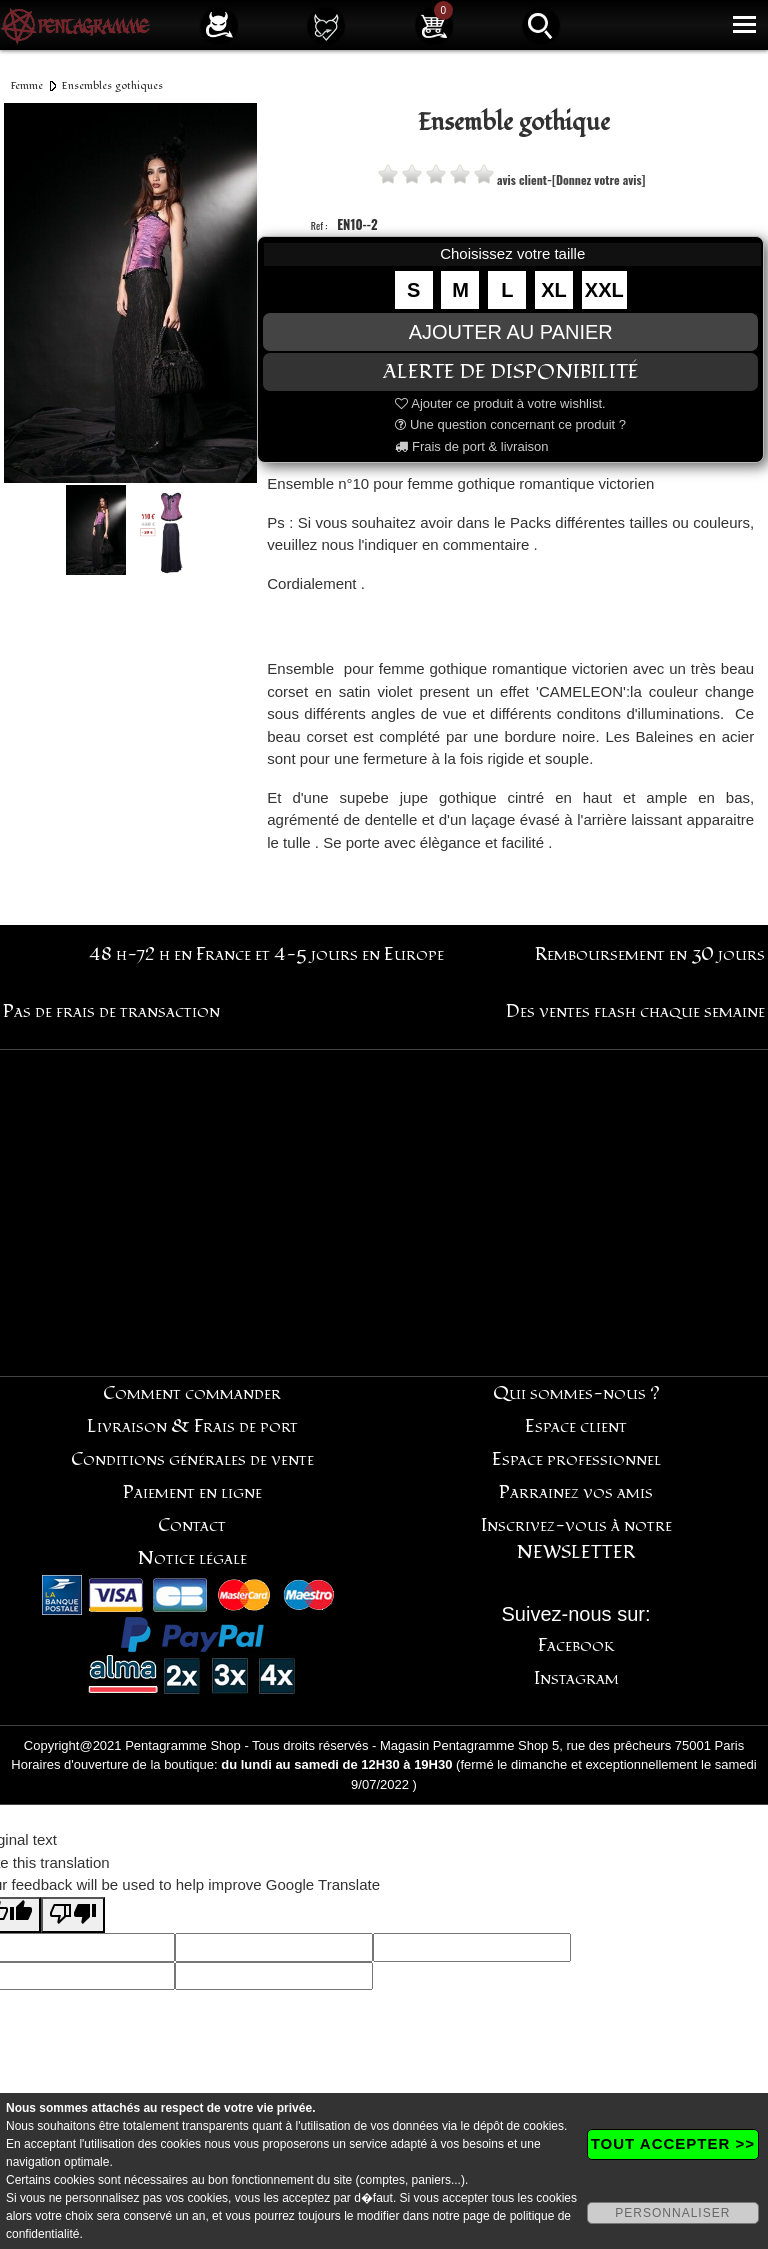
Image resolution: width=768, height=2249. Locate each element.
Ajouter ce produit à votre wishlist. (500, 403)
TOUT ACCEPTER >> (673, 2143)
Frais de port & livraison (471, 446)
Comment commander (192, 1393)
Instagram (576, 1678)
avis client (522, 179)
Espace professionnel (576, 1459)
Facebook (576, 1645)
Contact (192, 1525)
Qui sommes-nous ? (576, 1393)
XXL (604, 290)
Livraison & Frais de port (192, 1426)
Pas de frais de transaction (111, 1011)
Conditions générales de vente (192, 1459)
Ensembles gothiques (112, 85)
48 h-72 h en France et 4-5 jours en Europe (266, 954)
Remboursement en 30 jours (650, 954)
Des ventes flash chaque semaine (635, 1011)
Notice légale (192, 1558)
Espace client (576, 1426)
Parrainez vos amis (576, 1492)
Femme (27, 85)
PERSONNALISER (672, 2213)
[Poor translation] (73, 1915)
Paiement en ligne (192, 1492)
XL (554, 290)
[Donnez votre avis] (598, 179)
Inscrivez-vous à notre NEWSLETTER (576, 1539)
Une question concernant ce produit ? (510, 424)
